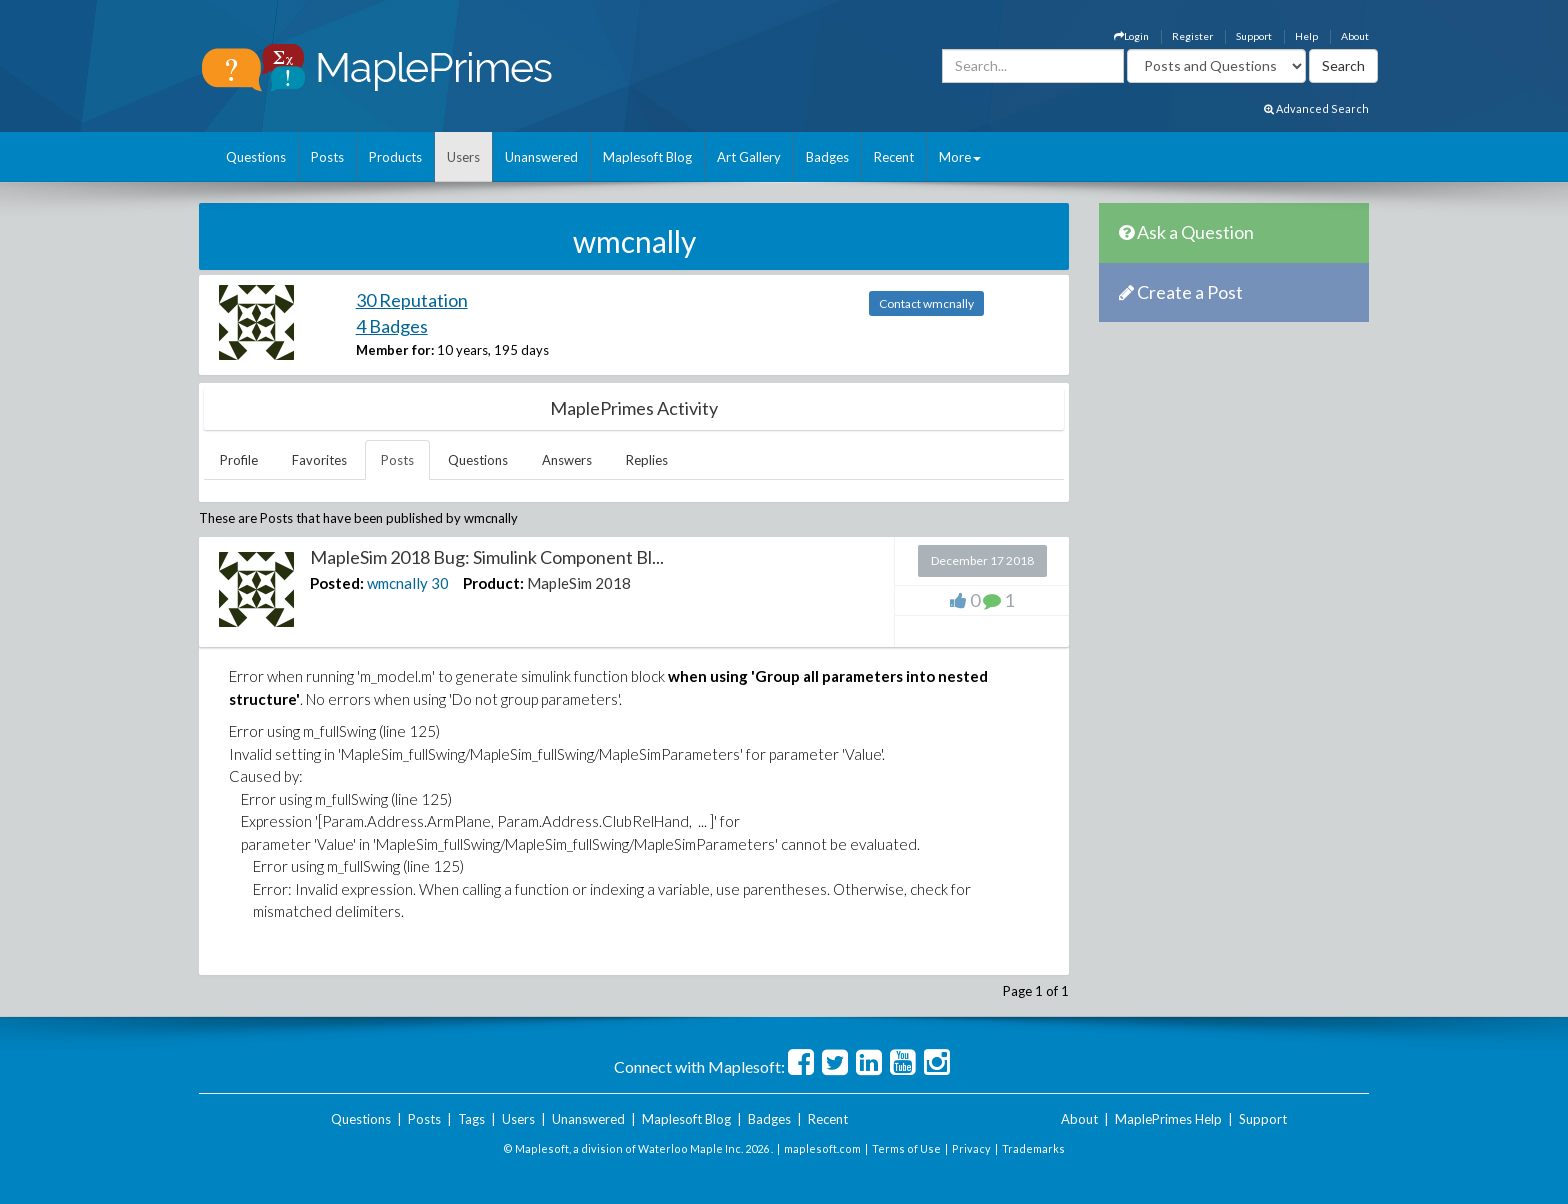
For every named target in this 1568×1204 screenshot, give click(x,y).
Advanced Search (1316, 108)
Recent (894, 157)
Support (1254, 36)
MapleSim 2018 (579, 583)
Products (395, 157)
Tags (471, 1119)
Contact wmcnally (926, 303)
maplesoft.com (822, 1148)
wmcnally (397, 583)
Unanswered (541, 157)
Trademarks (1033, 1148)
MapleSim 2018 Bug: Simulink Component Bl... (487, 557)
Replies (647, 460)
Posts (327, 157)
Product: (493, 583)
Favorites (319, 460)
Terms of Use (906, 1148)
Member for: (395, 350)
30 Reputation (412, 300)
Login (1131, 36)
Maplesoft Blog (647, 157)
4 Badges (392, 326)
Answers (567, 460)
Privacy (971, 1148)
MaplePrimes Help (1168, 1119)
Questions (256, 157)
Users (463, 157)
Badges (827, 157)
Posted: (337, 583)
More (960, 157)
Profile (239, 460)
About (1355, 36)
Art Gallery (749, 157)
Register (1192, 36)
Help (1306, 36)
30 (440, 583)
